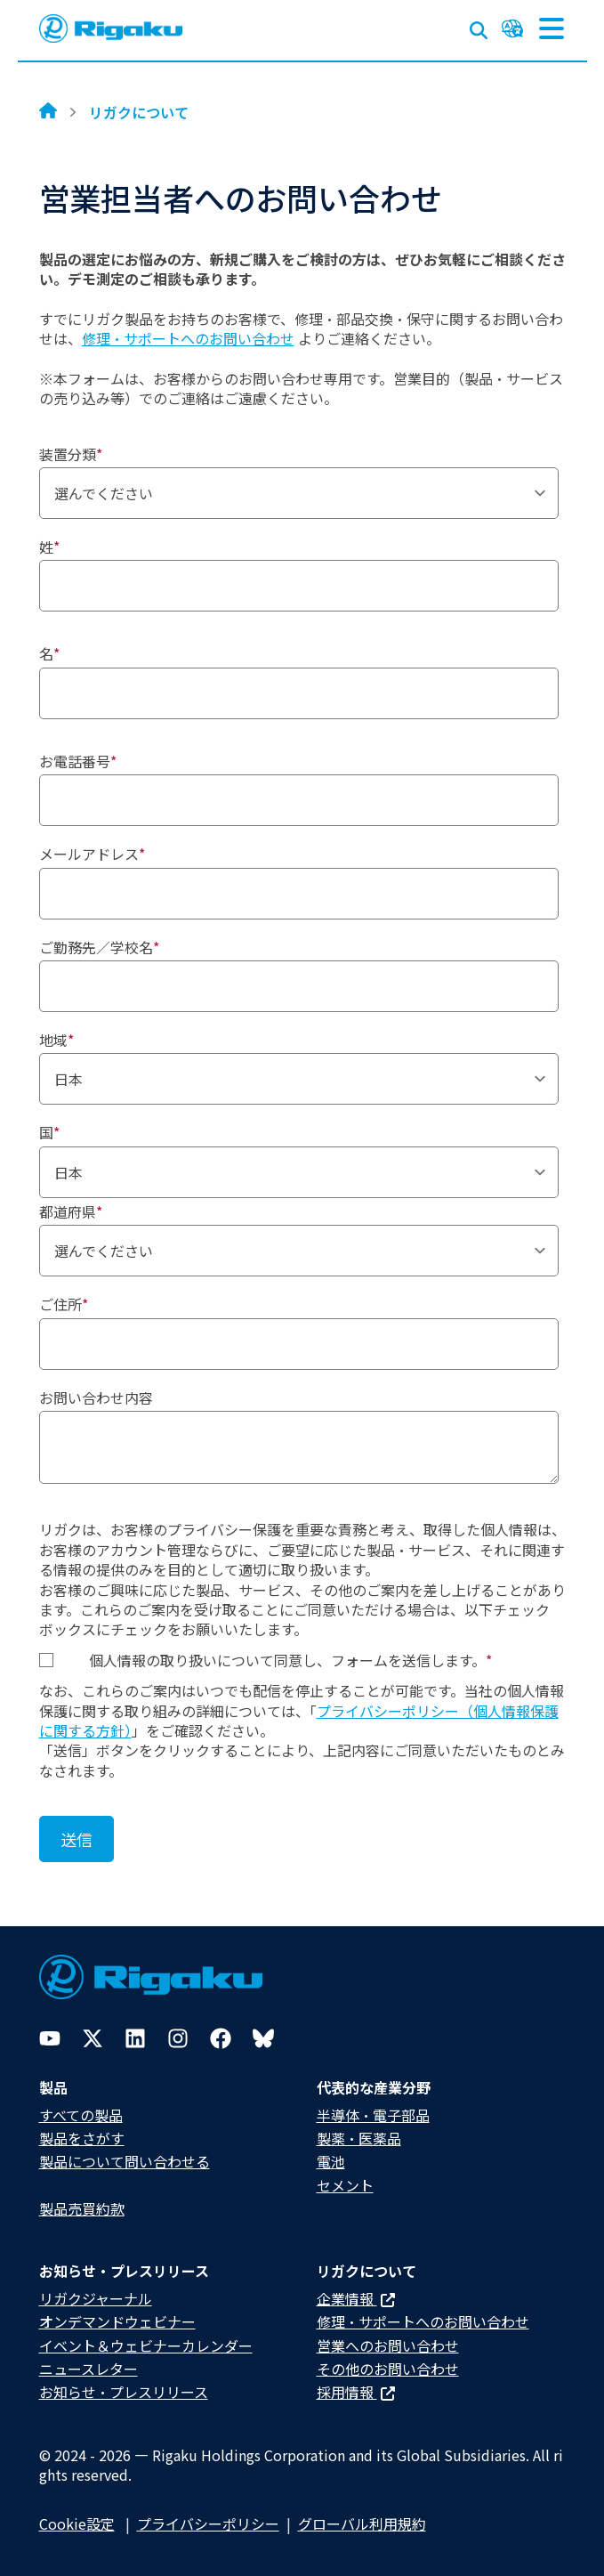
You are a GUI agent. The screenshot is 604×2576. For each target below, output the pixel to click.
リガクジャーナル (95, 2298)
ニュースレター (88, 2368)
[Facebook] (220, 2038)
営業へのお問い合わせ (388, 2345)
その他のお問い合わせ (388, 2368)
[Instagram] (178, 2038)
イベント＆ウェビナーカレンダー (146, 2345)
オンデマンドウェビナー (117, 2321)
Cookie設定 (77, 2523)
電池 (331, 2161)
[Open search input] (478, 27)
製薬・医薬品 (359, 2138)
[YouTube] (49, 2038)
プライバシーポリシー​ (208, 2523)
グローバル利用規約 (362, 2523)
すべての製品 (81, 2115)
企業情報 (356, 2298)
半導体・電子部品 (373, 2115)
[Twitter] (92, 2038)
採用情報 (356, 2391)
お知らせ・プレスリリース (123, 2391)
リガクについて (139, 112)
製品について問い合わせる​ (124, 2161)
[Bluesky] (263, 2038)
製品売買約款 (82, 2208)
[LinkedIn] (135, 2038)
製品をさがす (82, 2138)
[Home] (48, 112)
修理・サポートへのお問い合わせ (188, 338)
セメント (345, 2185)
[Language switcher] (512, 28)
